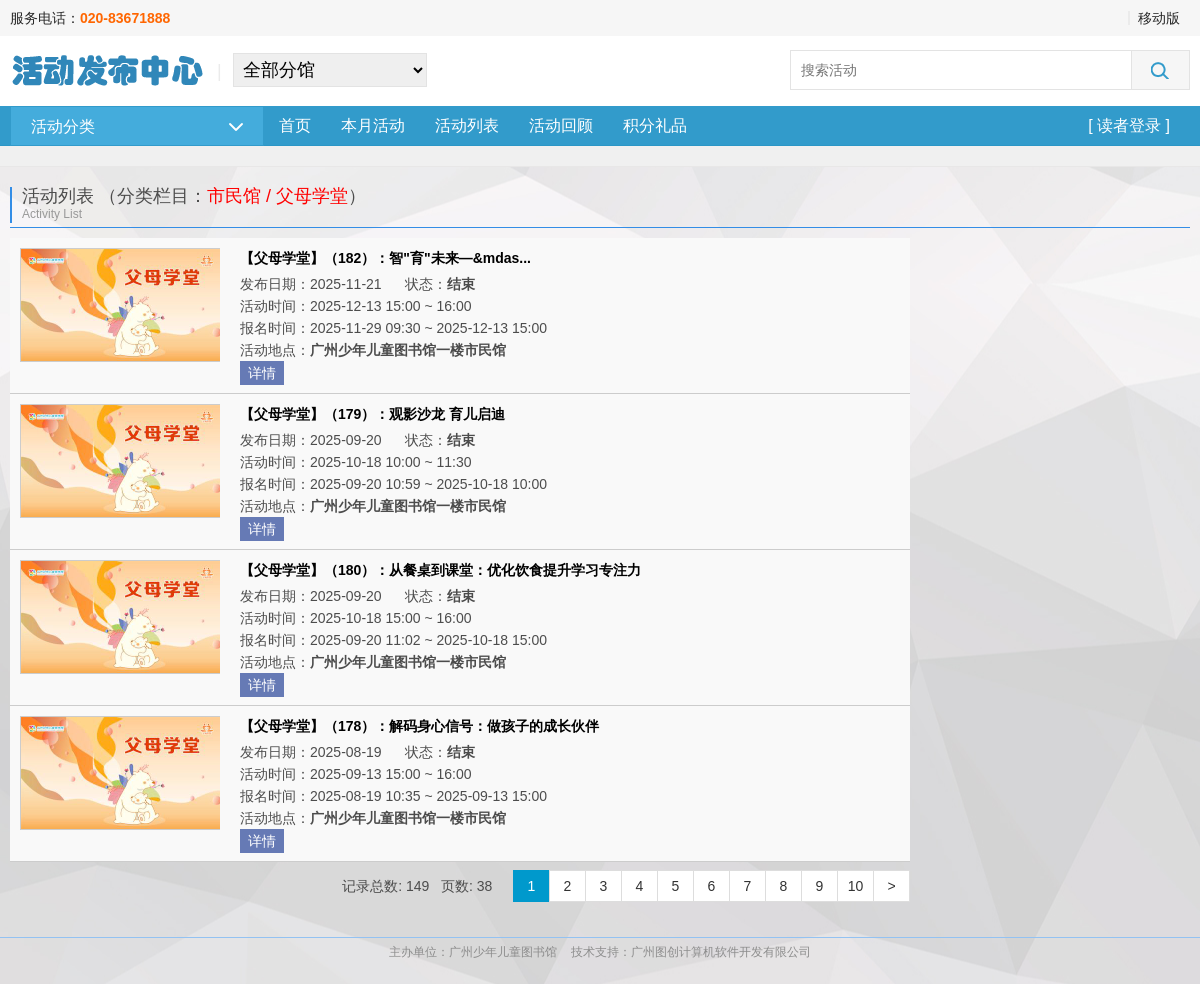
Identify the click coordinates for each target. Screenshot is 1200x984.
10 (856, 886)
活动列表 (467, 125)
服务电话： (90, 18)
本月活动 (373, 125)
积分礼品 (655, 125)
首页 (295, 125)
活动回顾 (561, 125)
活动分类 (137, 126)
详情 (262, 373)
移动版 (1159, 18)
